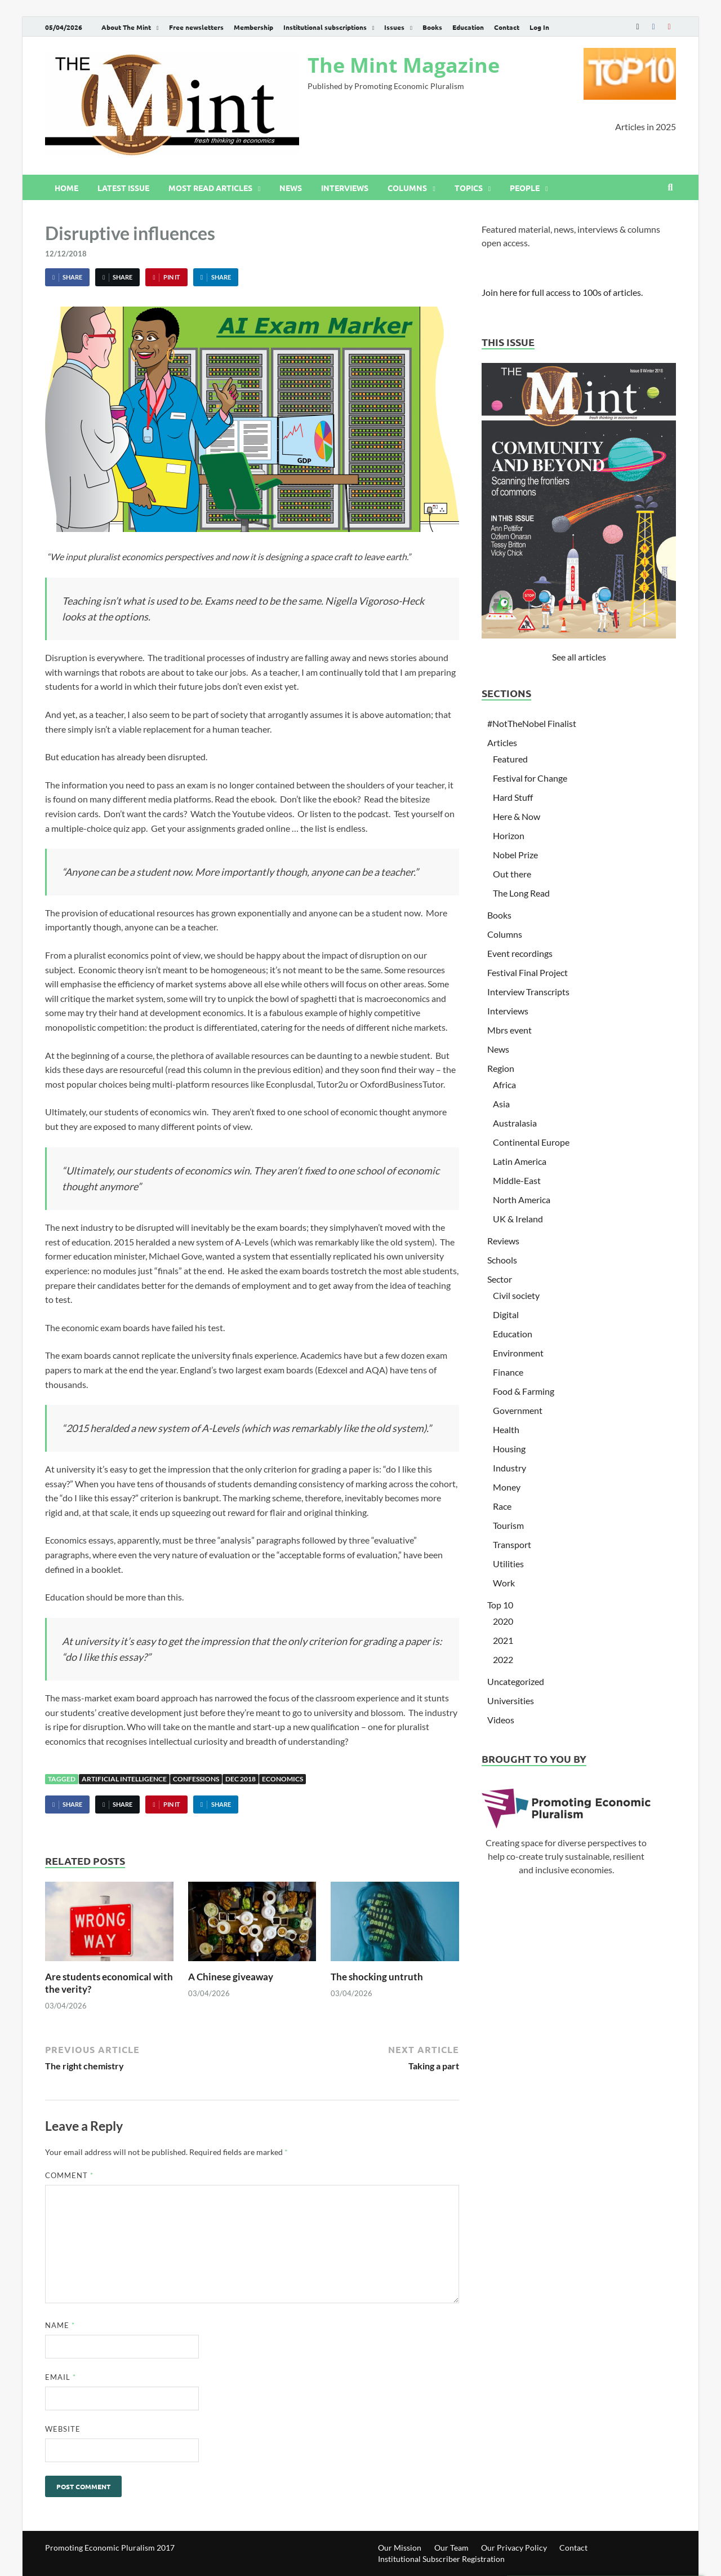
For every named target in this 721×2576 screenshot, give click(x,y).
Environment (518, 1352)
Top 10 (500, 1604)
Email (60, 2377)
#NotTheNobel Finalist (531, 723)
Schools (502, 1259)
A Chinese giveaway (230, 1977)
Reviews (503, 1240)
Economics (282, 1779)
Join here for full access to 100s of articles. (562, 292)
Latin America (519, 1161)
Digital (506, 1314)
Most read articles (210, 188)
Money (506, 1487)
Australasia (515, 1123)
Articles (502, 742)
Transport (512, 1544)
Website (63, 2428)
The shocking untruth (377, 1977)
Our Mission (399, 2547)
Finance (508, 1372)
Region (500, 1068)
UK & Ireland (518, 1218)
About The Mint (126, 27)
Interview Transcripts (528, 991)
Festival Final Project (527, 972)
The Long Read (521, 893)
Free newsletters (196, 27)
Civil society (516, 1295)
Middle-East (517, 1180)
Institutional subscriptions (325, 27)
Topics (469, 188)
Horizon (508, 835)
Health (506, 1429)
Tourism (508, 1525)
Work (504, 1582)
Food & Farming (523, 1391)
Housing (509, 1448)
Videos (500, 1719)
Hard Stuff (513, 797)
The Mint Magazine (404, 65)
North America (521, 1199)
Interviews (344, 188)
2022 (503, 1659)
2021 (503, 1640)
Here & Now (516, 816)
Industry (509, 1467)
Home (66, 188)
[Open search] (670, 188)
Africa (504, 1084)
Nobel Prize (515, 854)
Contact (506, 27)
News (290, 188)
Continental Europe (531, 1142)
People (525, 188)
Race (502, 1506)
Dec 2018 (240, 1779)
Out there (512, 873)
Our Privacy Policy (514, 2547)
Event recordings (520, 953)
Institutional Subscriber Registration (441, 2559)
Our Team (451, 2547)
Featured (510, 758)
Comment (69, 2175)
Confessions (196, 1779)
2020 (503, 1621)
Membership (253, 27)
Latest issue (123, 188)
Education (468, 27)
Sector (499, 1279)
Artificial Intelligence (124, 1779)
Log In (539, 27)
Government (517, 1410)
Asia (501, 1103)
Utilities (508, 1563)
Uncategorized (515, 1681)
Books (432, 27)
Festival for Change (530, 778)
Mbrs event (509, 1030)
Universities (510, 1700)
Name (60, 2325)
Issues (394, 27)
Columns (407, 188)
